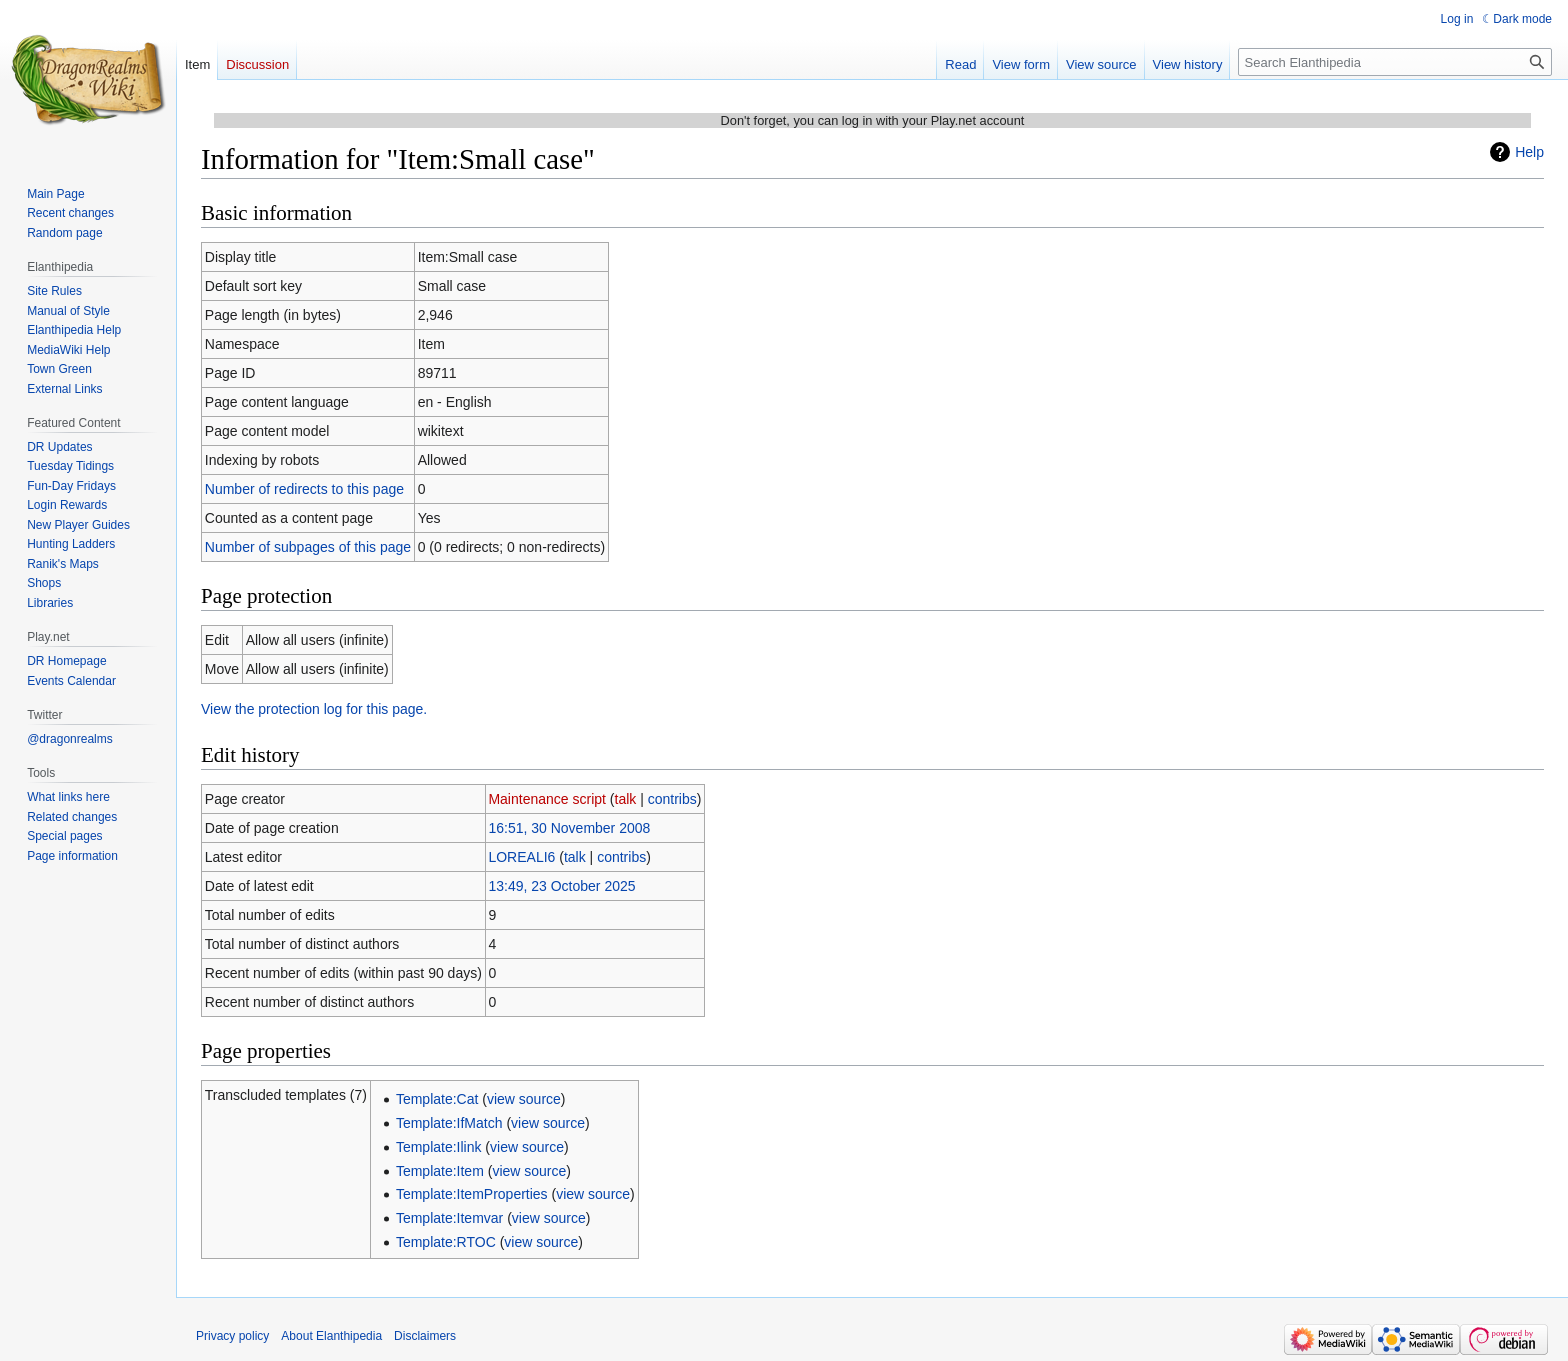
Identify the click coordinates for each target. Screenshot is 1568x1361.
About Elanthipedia (331, 1336)
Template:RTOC (446, 1242)
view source (524, 1099)
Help (1529, 152)
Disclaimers (425, 1336)
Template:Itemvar (449, 1218)
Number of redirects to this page (304, 489)
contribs (672, 799)
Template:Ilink (439, 1147)
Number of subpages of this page (308, 547)
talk (626, 799)
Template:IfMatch (449, 1123)
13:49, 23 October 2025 (561, 886)
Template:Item (440, 1171)
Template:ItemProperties (472, 1194)
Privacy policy (232, 1336)
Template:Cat (437, 1099)
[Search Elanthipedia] (1395, 62)
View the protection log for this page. (314, 709)
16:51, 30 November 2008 (569, 828)
